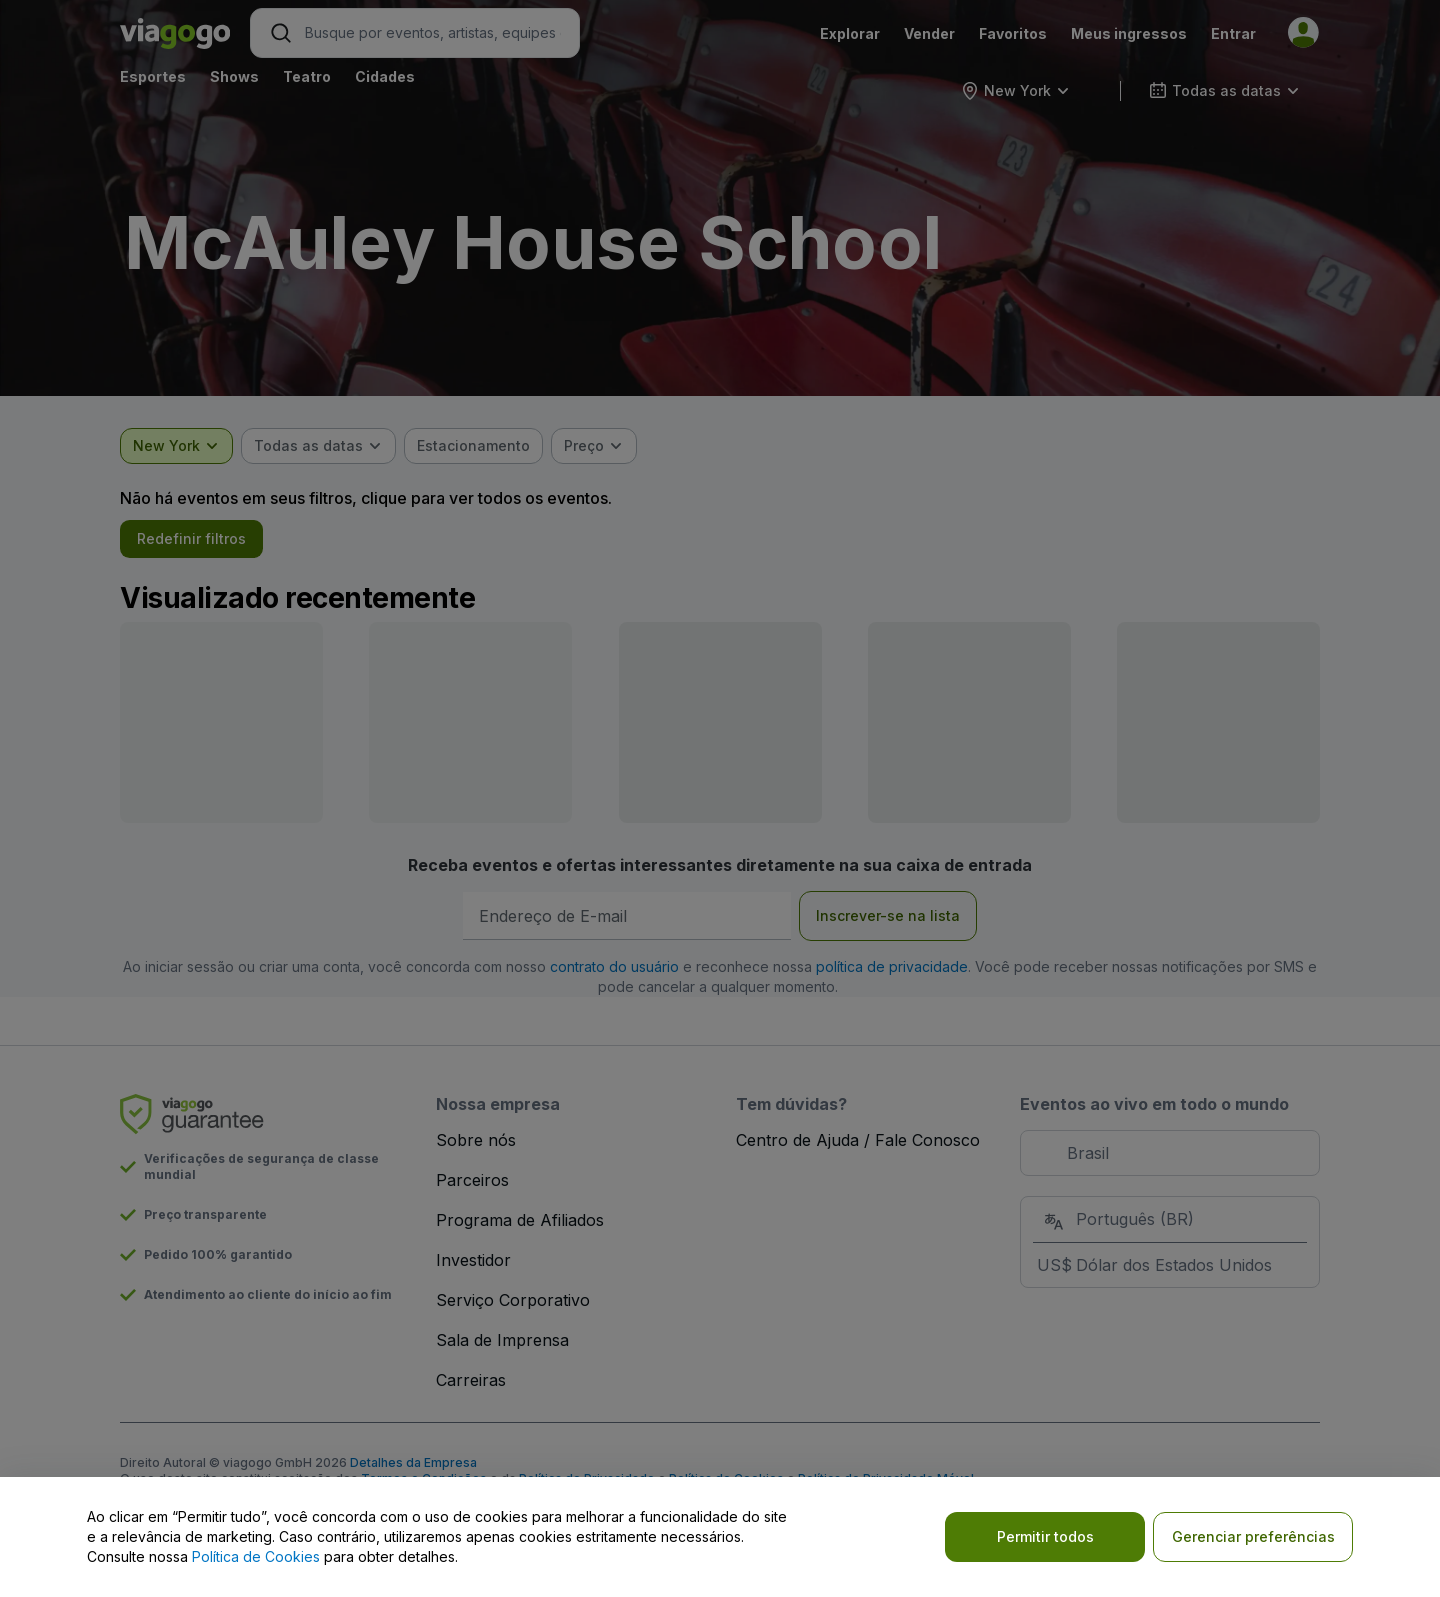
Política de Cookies (256, 1556)
